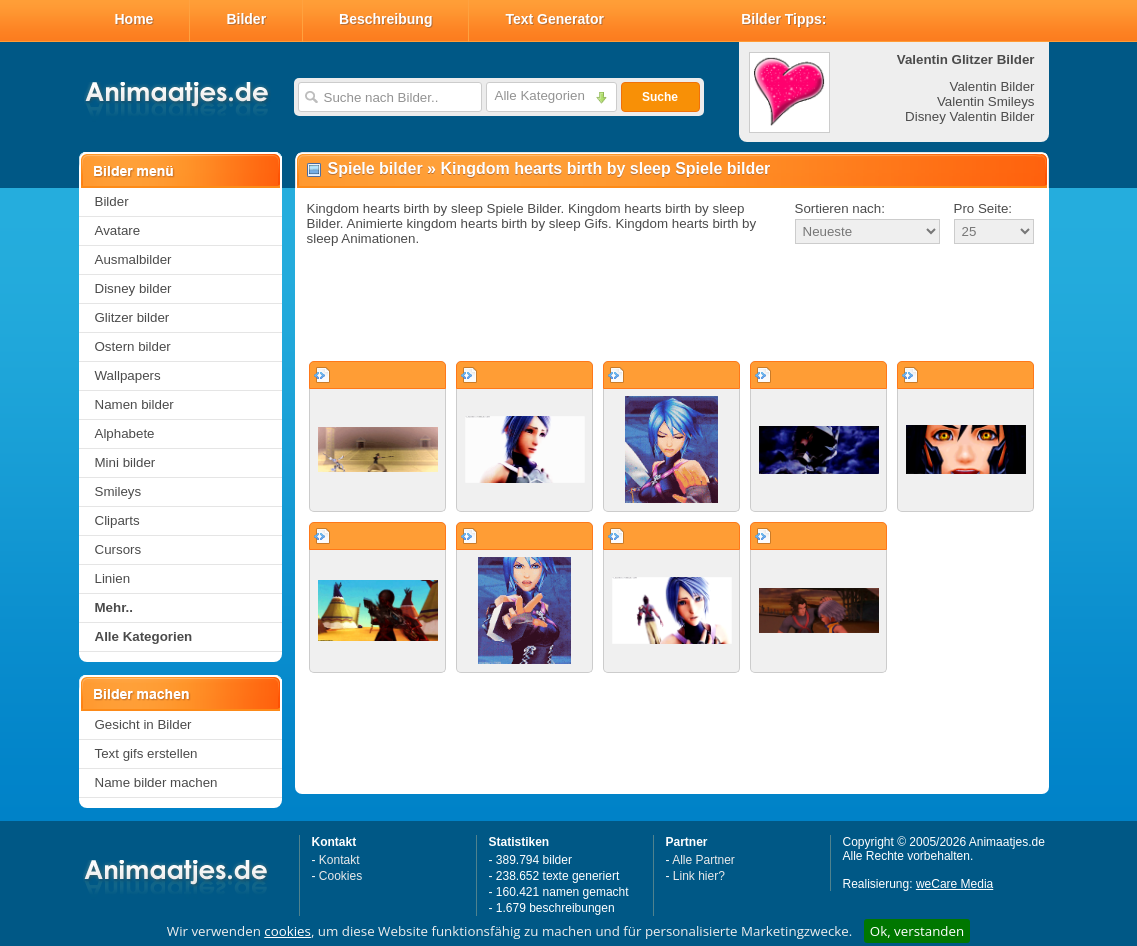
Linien (113, 578)
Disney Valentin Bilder (969, 116)
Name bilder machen (156, 782)
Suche (660, 97)
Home (134, 19)
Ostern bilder (133, 346)
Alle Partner (703, 860)
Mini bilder (125, 462)
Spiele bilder (375, 168)
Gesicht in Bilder (143, 724)
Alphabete (125, 433)
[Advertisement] (672, 304)
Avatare (118, 230)
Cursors (118, 549)
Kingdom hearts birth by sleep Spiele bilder (605, 168)
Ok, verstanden (917, 931)
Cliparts (117, 520)
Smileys (118, 491)
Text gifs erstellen (146, 753)
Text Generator (554, 19)
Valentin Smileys (986, 101)
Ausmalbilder (133, 259)
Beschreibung (385, 19)
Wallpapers (128, 375)
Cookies (340, 876)
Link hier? (699, 876)
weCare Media (954, 884)
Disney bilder (133, 288)
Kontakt (339, 860)
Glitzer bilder (132, 317)
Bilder (246, 19)
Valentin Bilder (992, 86)
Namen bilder (134, 404)
